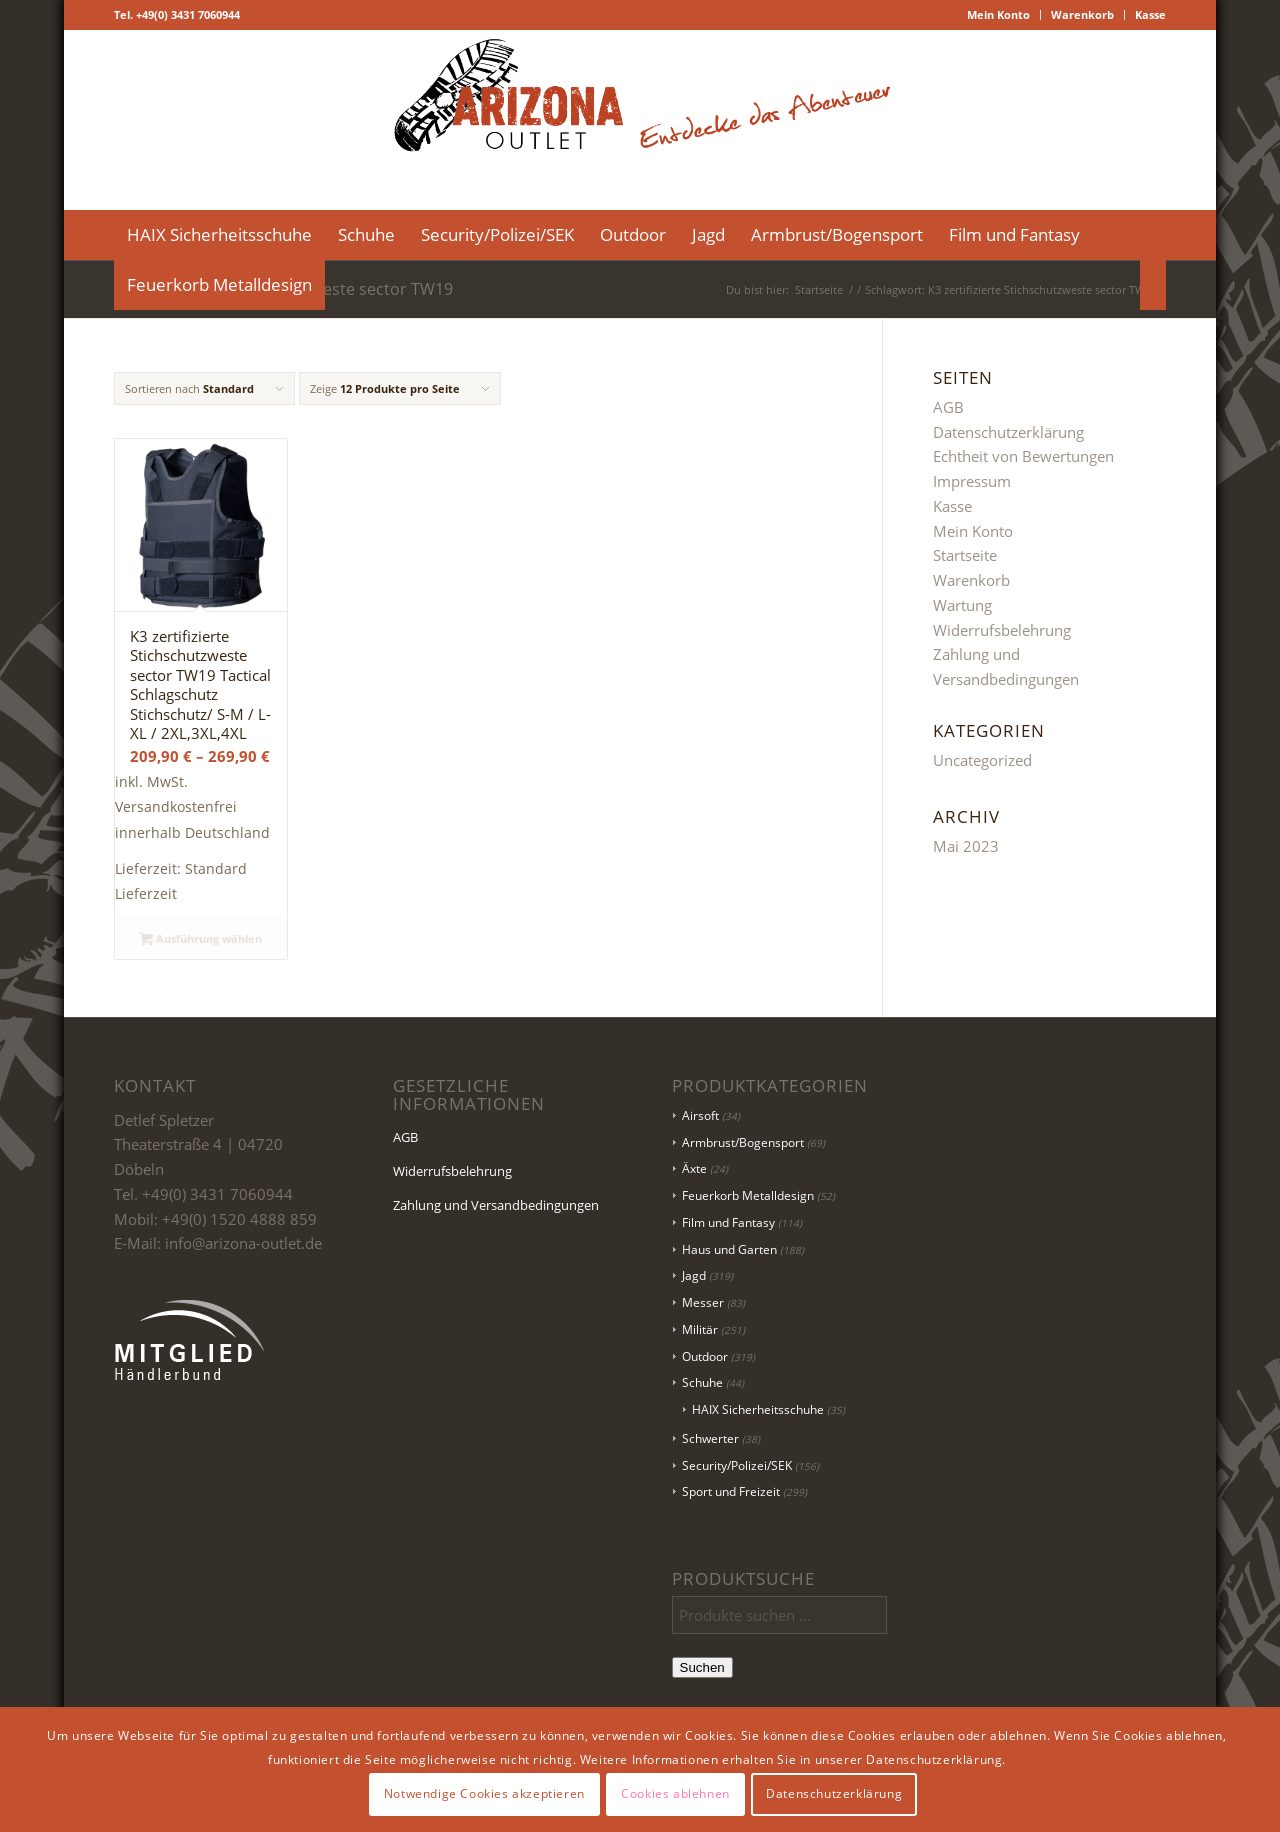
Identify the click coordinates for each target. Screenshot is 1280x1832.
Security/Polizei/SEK (737, 1465)
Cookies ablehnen (675, 1793)
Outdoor (705, 1356)
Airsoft (700, 1115)
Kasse (1150, 14)
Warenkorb (1082, 14)
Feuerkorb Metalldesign (748, 1195)
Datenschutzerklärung (1008, 432)
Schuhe (702, 1382)
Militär (700, 1329)
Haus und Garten (729, 1249)
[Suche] (1153, 285)
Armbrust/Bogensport (743, 1142)
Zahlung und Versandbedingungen (496, 1205)
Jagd (694, 1275)
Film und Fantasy (728, 1222)
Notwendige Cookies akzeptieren (484, 1793)
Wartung (962, 605)
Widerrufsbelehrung (1002, 630)
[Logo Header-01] (640, 120)
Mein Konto (998, 14)
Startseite (965, 555)
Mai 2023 (966, 846)
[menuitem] (999, 15)
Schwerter (710, 1438)
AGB (948, 407)
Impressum (972, 481)
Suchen (702, 1667)
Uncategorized (982, 760)
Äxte (694, 1168)
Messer (703, 1302)
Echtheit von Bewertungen (1023, 456)
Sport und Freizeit (731, 1491)
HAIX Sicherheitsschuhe (758, 1409)
